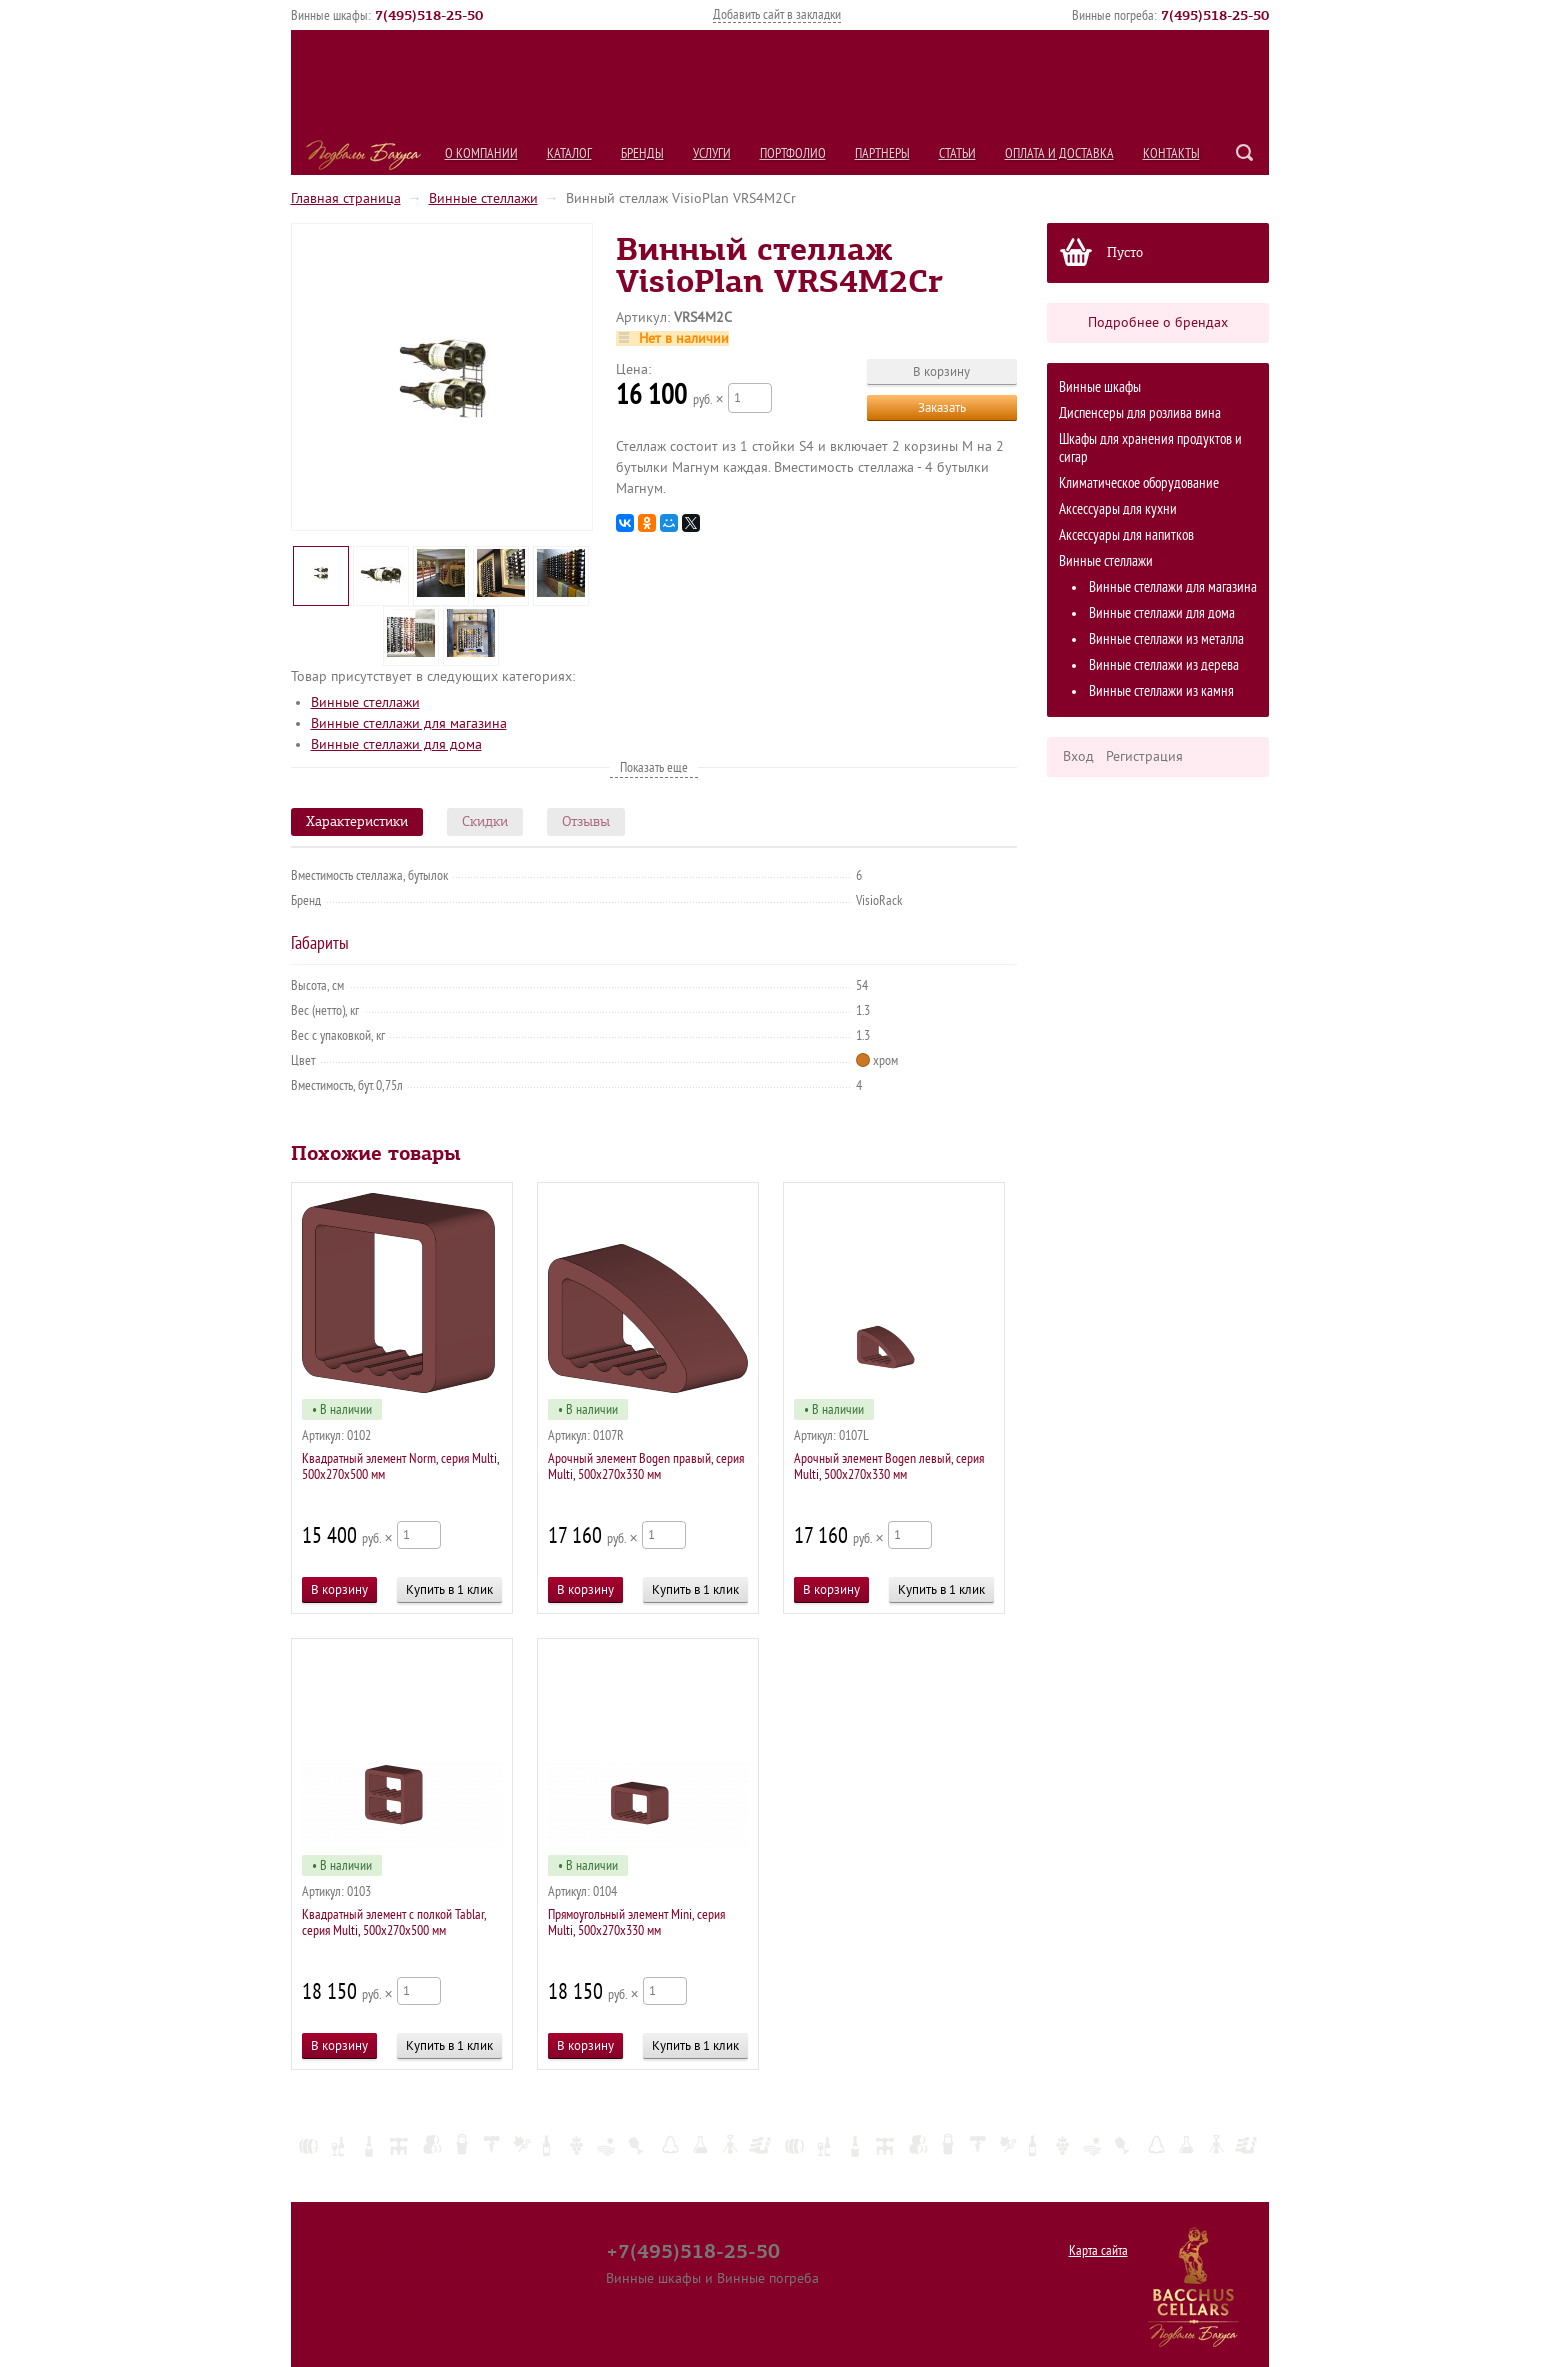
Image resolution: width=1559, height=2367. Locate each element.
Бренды (642, 153)
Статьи (957, 153)
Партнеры (882, 153)
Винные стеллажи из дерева (1164, 665)
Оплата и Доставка (1059, 153)
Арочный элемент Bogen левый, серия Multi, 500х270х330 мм (889, 1466)
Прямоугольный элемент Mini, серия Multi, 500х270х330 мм (636, 1922)
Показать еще (654, 767)
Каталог (569, 153)
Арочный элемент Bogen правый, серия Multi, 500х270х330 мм (646, 1466)
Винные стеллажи (483, 198)
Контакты (1171, 153)
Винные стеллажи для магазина (1173, 587)
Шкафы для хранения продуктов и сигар (1150, 448)
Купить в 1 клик (449, 1589)
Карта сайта (1098, 2250)
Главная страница (346, 198)
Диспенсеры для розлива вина (1140, 413)
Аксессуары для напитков (1126, 535)
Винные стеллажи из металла (1166, 639)
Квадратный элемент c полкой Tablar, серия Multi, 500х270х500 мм (394, 1922)
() (429, 15)
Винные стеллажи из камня (1161, 691)
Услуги (712, 153)
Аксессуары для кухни (1118, 509)
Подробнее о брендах (1158, 322)
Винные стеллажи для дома (1162, 613)
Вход (1078, 756)
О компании (481, 153)
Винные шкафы (1100, 387)
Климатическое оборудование (1139, 483)
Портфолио (793, 153)
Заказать (942, 407)
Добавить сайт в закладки (777, 14)
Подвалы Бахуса (363, 155)
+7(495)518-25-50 (693, 2251)
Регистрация (1144, 756)
